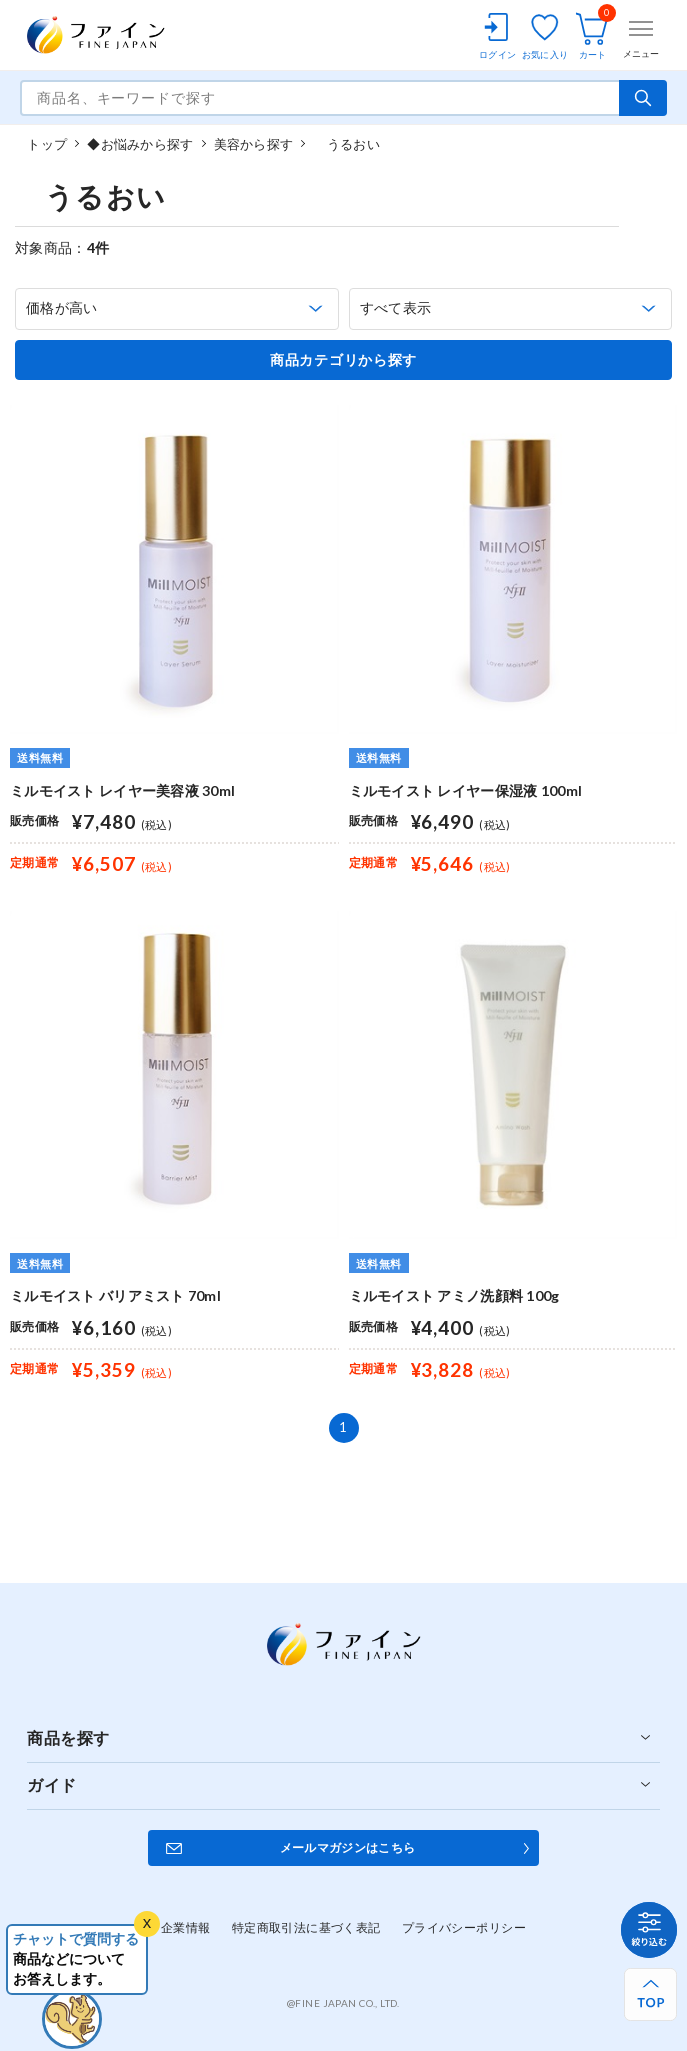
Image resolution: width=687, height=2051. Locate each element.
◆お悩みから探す (140, 144)
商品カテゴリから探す (343, 360)
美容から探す (254, 144)
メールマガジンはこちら (348, 1847)
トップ (47, 144)
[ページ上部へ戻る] (650, 1994)
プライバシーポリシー (464, 1927)
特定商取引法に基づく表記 (306, 1927)
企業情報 (186, 1927)
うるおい (346, 144)
